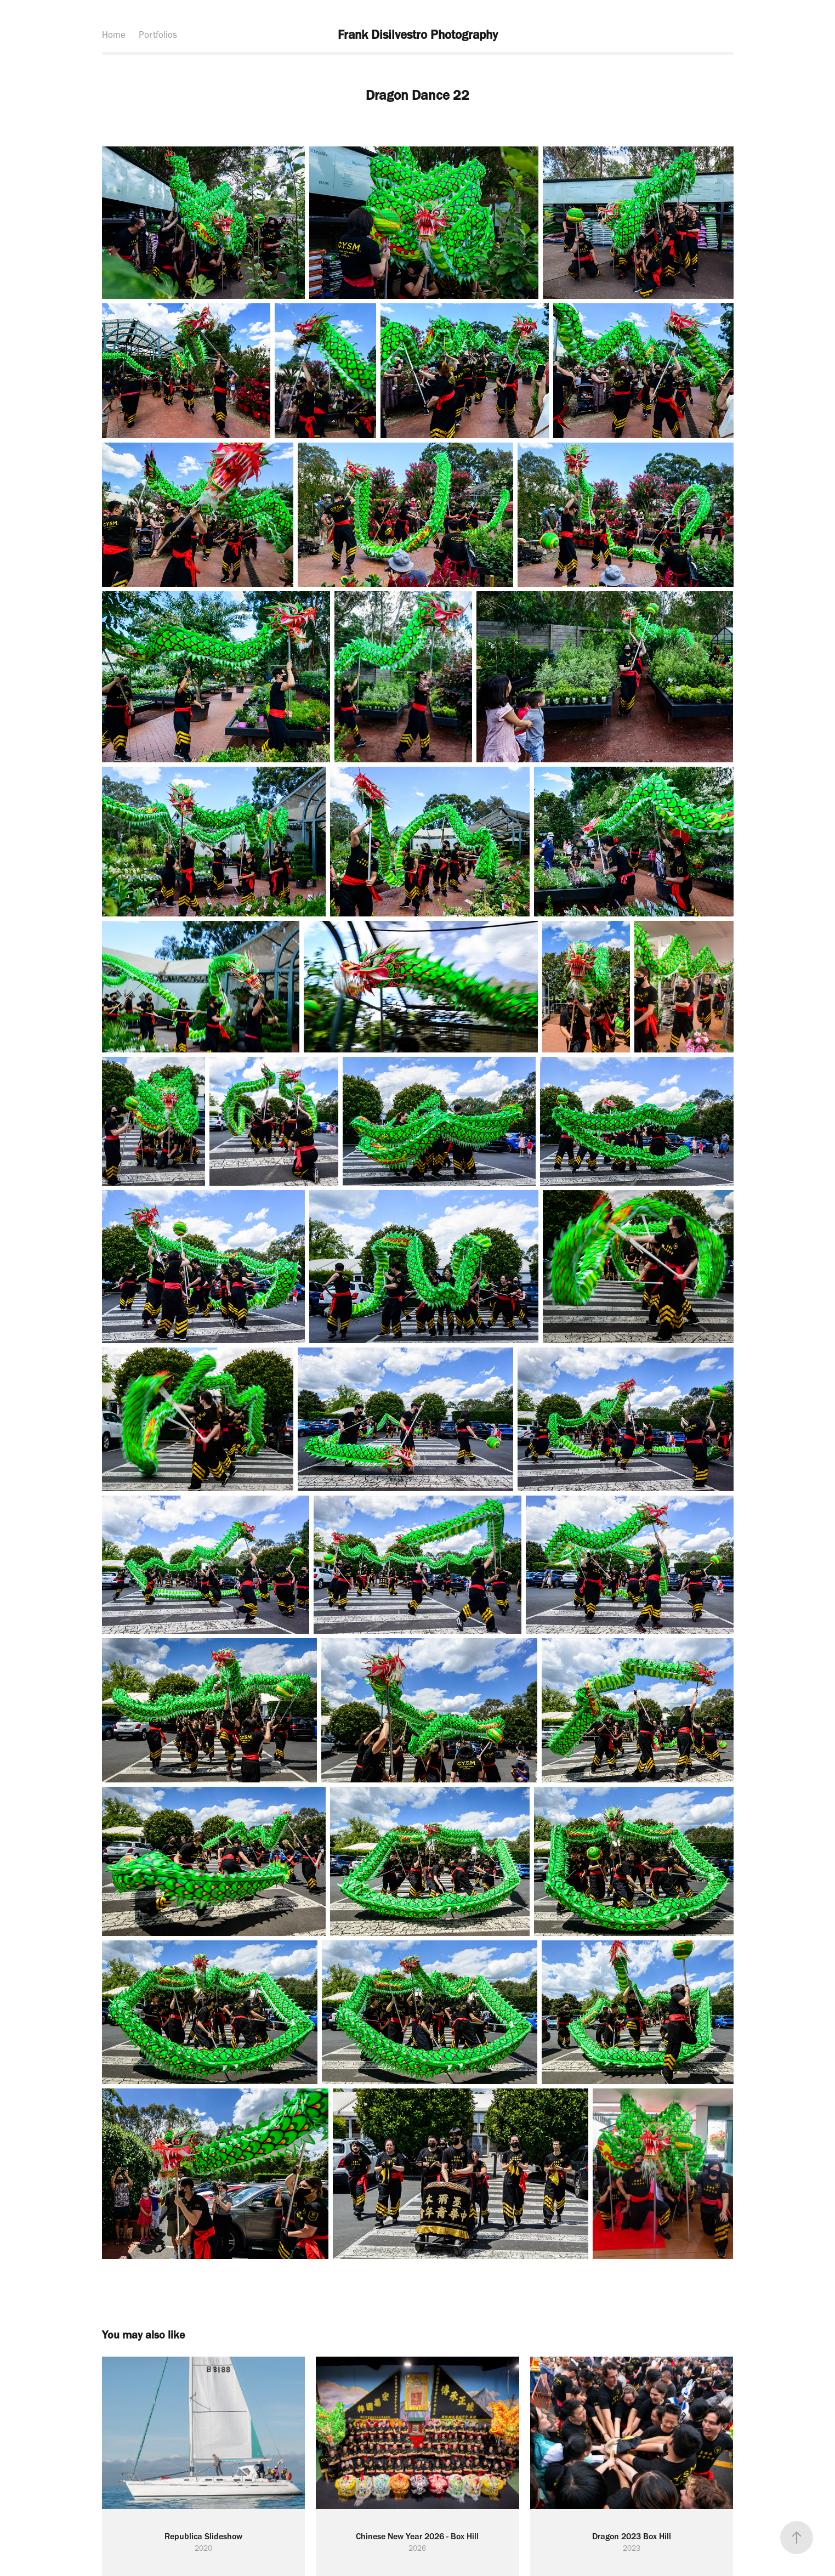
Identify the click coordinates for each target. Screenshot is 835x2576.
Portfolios (158, 34)
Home (114, 34)
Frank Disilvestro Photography (418, 34)
